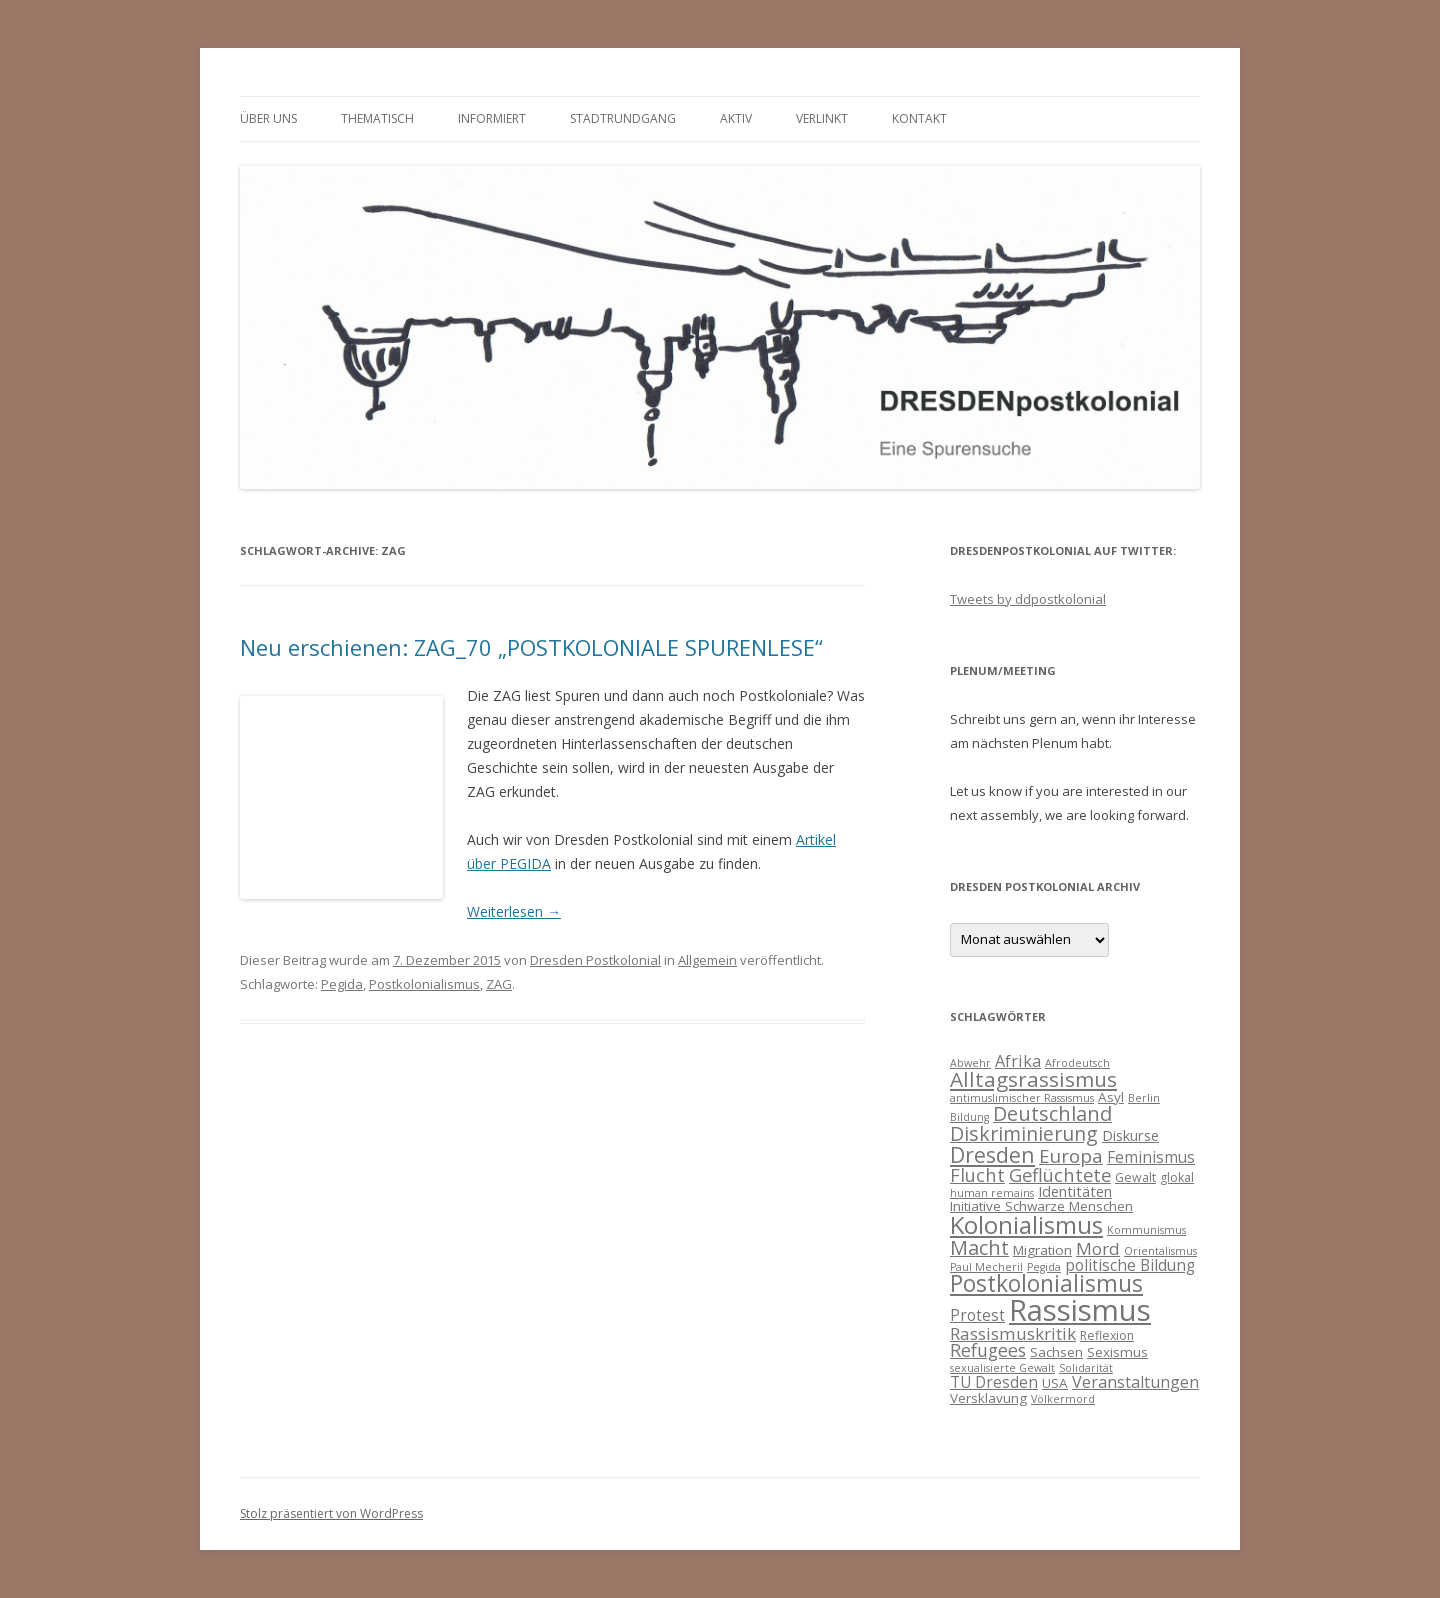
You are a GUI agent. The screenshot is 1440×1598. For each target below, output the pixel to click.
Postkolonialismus (424, 984)
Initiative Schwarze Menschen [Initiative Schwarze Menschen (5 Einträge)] (1041, 1206)
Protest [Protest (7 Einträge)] (977, 1315)
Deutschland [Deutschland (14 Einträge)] (1052, 1113)
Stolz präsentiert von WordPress (331, 1513)
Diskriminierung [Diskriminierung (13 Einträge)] (1024, 1133)
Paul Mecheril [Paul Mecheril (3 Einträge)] (986, 1267)
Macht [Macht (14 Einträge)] (979, 1247)
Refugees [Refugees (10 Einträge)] (988, 1350)
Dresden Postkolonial (595, 960)
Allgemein (707, 960)
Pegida (342, 984)
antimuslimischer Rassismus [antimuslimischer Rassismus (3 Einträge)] (1022, 1098)
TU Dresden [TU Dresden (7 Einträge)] (994, 1382)
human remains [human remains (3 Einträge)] (992, 1193)
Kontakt (919, 118)
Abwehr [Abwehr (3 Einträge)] (970, 1063)
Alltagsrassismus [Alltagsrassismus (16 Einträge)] (1033, 1079)
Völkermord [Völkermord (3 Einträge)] (1063, 1399)
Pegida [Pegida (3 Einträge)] (1044, 1267)
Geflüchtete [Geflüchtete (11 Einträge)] (1060, 1174)
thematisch (377, 118)
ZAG (499, 984)
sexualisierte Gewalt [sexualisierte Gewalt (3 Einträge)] (1002, 1368)
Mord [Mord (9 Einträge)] (1098, 1248)
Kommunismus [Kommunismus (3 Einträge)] (1146, 1230)
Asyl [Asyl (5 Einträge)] (1111, 1097)
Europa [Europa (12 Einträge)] (1071, 1156)
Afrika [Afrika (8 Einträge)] (1018, 1061)
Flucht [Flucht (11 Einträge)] (977, 1174)
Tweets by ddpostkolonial (1028, 599)
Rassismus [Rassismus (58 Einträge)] (1080, 1310)
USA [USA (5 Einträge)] (1055, 1383)
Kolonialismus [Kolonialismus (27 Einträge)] (1026, 1224)
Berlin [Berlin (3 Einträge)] (1144, 1098)
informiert (492, 118)
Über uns (268, 118)
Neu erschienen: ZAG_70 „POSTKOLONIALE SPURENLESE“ (531, 647)
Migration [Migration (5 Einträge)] (1042, 1250)
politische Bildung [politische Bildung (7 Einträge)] (1130, 1265)
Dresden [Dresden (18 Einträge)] (992, 1154)
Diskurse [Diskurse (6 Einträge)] (1130, 1135)
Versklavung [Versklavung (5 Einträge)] (988, 1398)
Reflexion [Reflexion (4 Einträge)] (1107, 1335)
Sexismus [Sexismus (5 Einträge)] (1117, 1352)
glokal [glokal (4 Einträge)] (1177, 1177)
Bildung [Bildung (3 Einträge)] (969, 1117)
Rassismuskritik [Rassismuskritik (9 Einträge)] (1013, 1333)
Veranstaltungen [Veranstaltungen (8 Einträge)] (1135, 1382)
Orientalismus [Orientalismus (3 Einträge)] (1160, 1251)
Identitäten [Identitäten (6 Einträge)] (1075, 1191)
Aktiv (736, 118)
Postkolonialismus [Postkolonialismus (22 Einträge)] (1046, 1283)
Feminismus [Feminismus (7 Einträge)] (1151, 1157)
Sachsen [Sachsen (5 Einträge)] (1056, 1352)
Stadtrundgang (623, 118)
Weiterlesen (514, 911)
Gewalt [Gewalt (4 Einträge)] (1135, 1177)
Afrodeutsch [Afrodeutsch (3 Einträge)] (1077, 1063)
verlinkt (822, 118)
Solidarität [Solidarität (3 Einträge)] (1086, 1368)
